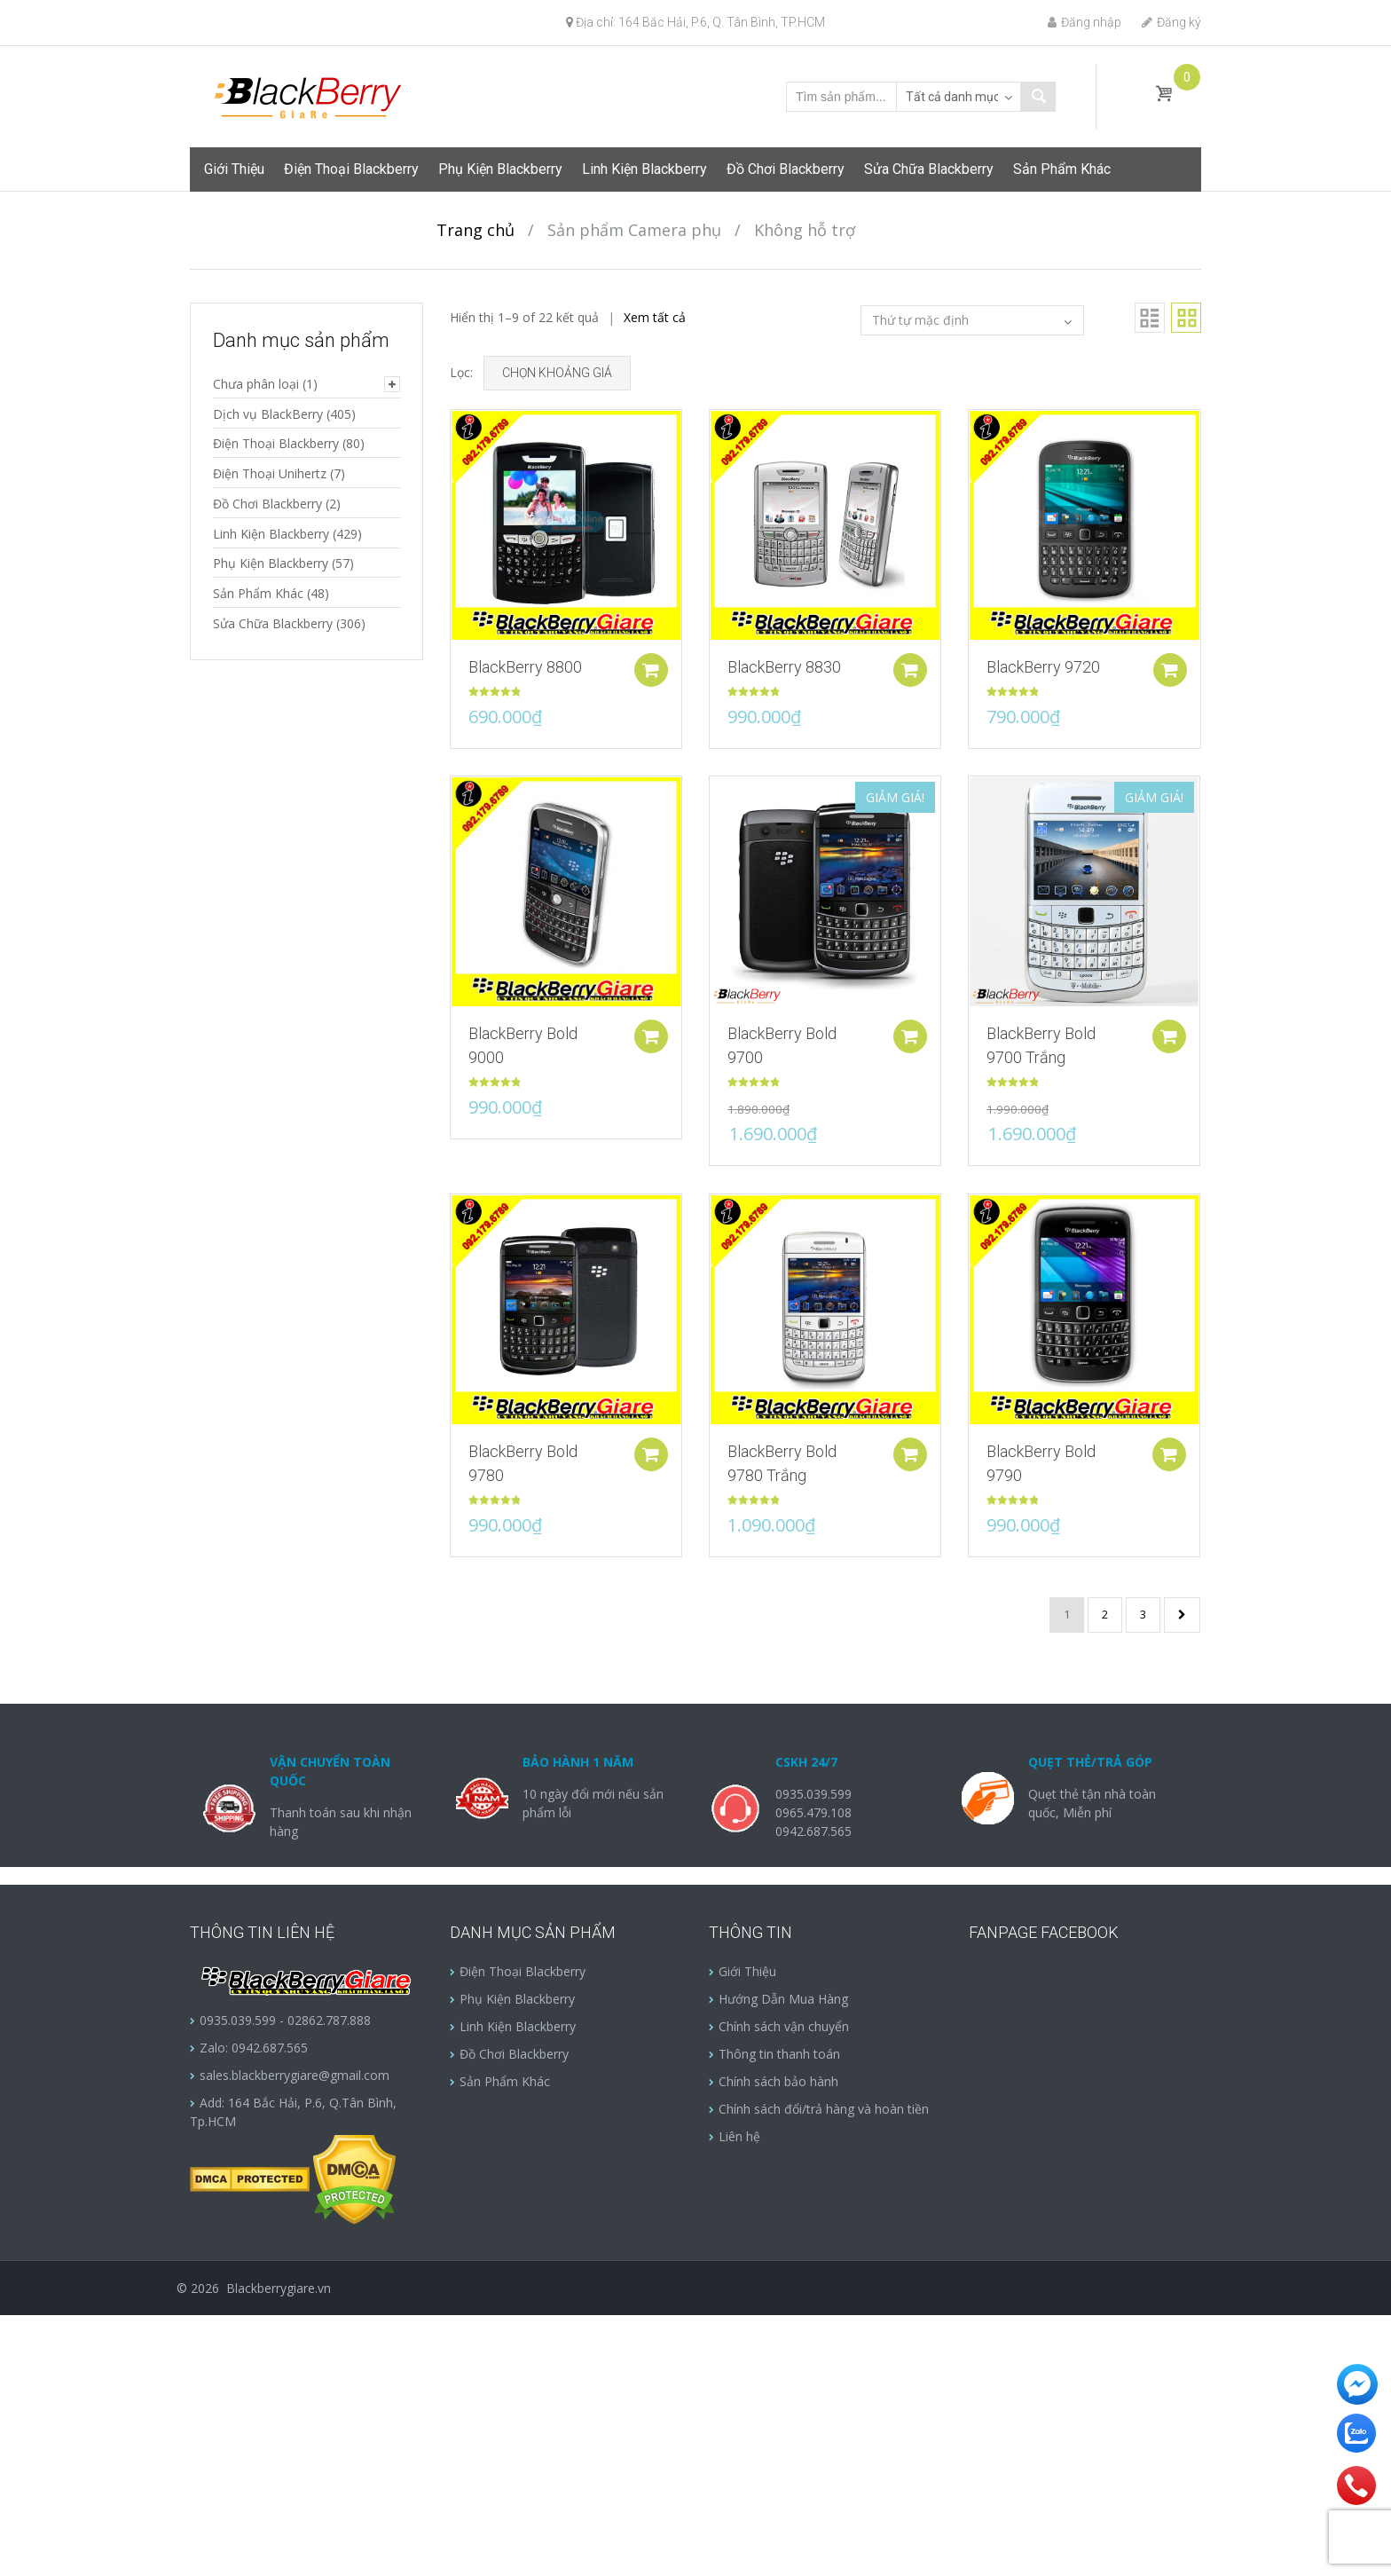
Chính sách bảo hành (778, 2081)
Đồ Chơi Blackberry (786, 169)
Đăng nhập (1084, 22)
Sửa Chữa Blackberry (929, 169)
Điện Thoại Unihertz (269, 473)
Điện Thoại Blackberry (351, 169)
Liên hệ (739, 2136)
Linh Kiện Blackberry (644, 169)
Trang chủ (475, 229)
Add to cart (655, 670)
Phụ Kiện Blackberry (500, 169)
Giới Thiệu (234, 169)
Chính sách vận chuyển (784, 2026)
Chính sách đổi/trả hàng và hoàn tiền (824, 2108)
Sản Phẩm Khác (1062, 169)
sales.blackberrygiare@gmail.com (294, 2075)
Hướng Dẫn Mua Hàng (783, 1998)
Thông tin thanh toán (779, 2053)
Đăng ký (1171, 22)
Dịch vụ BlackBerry (268, 414)
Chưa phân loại (256, 383)
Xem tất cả (655, 317)
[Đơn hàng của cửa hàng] (972, 320)
